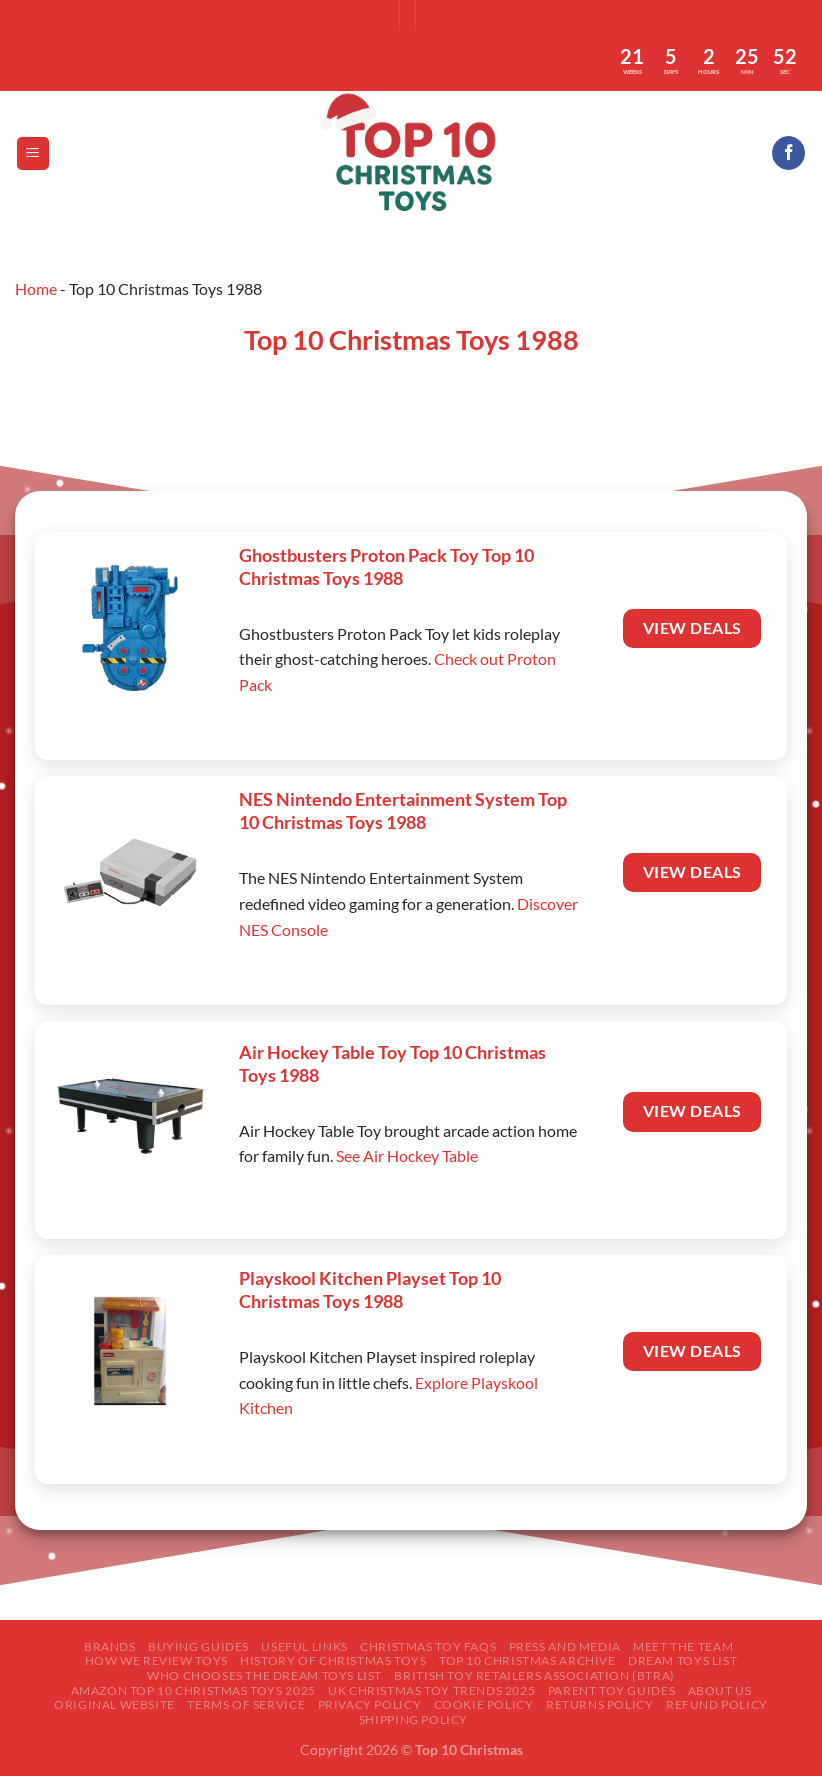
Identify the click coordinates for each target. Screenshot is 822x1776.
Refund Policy (717, 1704)
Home (36, 288)
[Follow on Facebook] (788, 153)
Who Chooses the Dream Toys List (264, 1675)
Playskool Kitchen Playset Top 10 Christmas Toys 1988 (370, 1289)
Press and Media (565, 1646)
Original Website (114, 1704)
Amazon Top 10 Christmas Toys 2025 (193, 1690)
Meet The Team (683, 1646)
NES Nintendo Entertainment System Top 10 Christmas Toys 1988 (403, 810)
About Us (720, 1690)
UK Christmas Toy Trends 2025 (431, 1690)
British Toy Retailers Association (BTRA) (534, 1675)
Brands (110, 1646)
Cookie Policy (484, 1704)
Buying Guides (198, 1646)
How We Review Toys (156, 1660)
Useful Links (304, 1646)
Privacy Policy (370, 1704)
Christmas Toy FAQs (428, 1646)
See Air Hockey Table (407, 1155)
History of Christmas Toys (333, 1660)
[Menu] (33, 153)
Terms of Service (246, 1704)
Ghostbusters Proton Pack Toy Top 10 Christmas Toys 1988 (386, 566)
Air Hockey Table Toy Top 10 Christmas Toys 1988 (392, 1063)
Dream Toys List (682, 1660)
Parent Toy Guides (611, 1690)
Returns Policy (600, 1704)
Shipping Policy (413, 1719)
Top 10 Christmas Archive (527, 1660)
